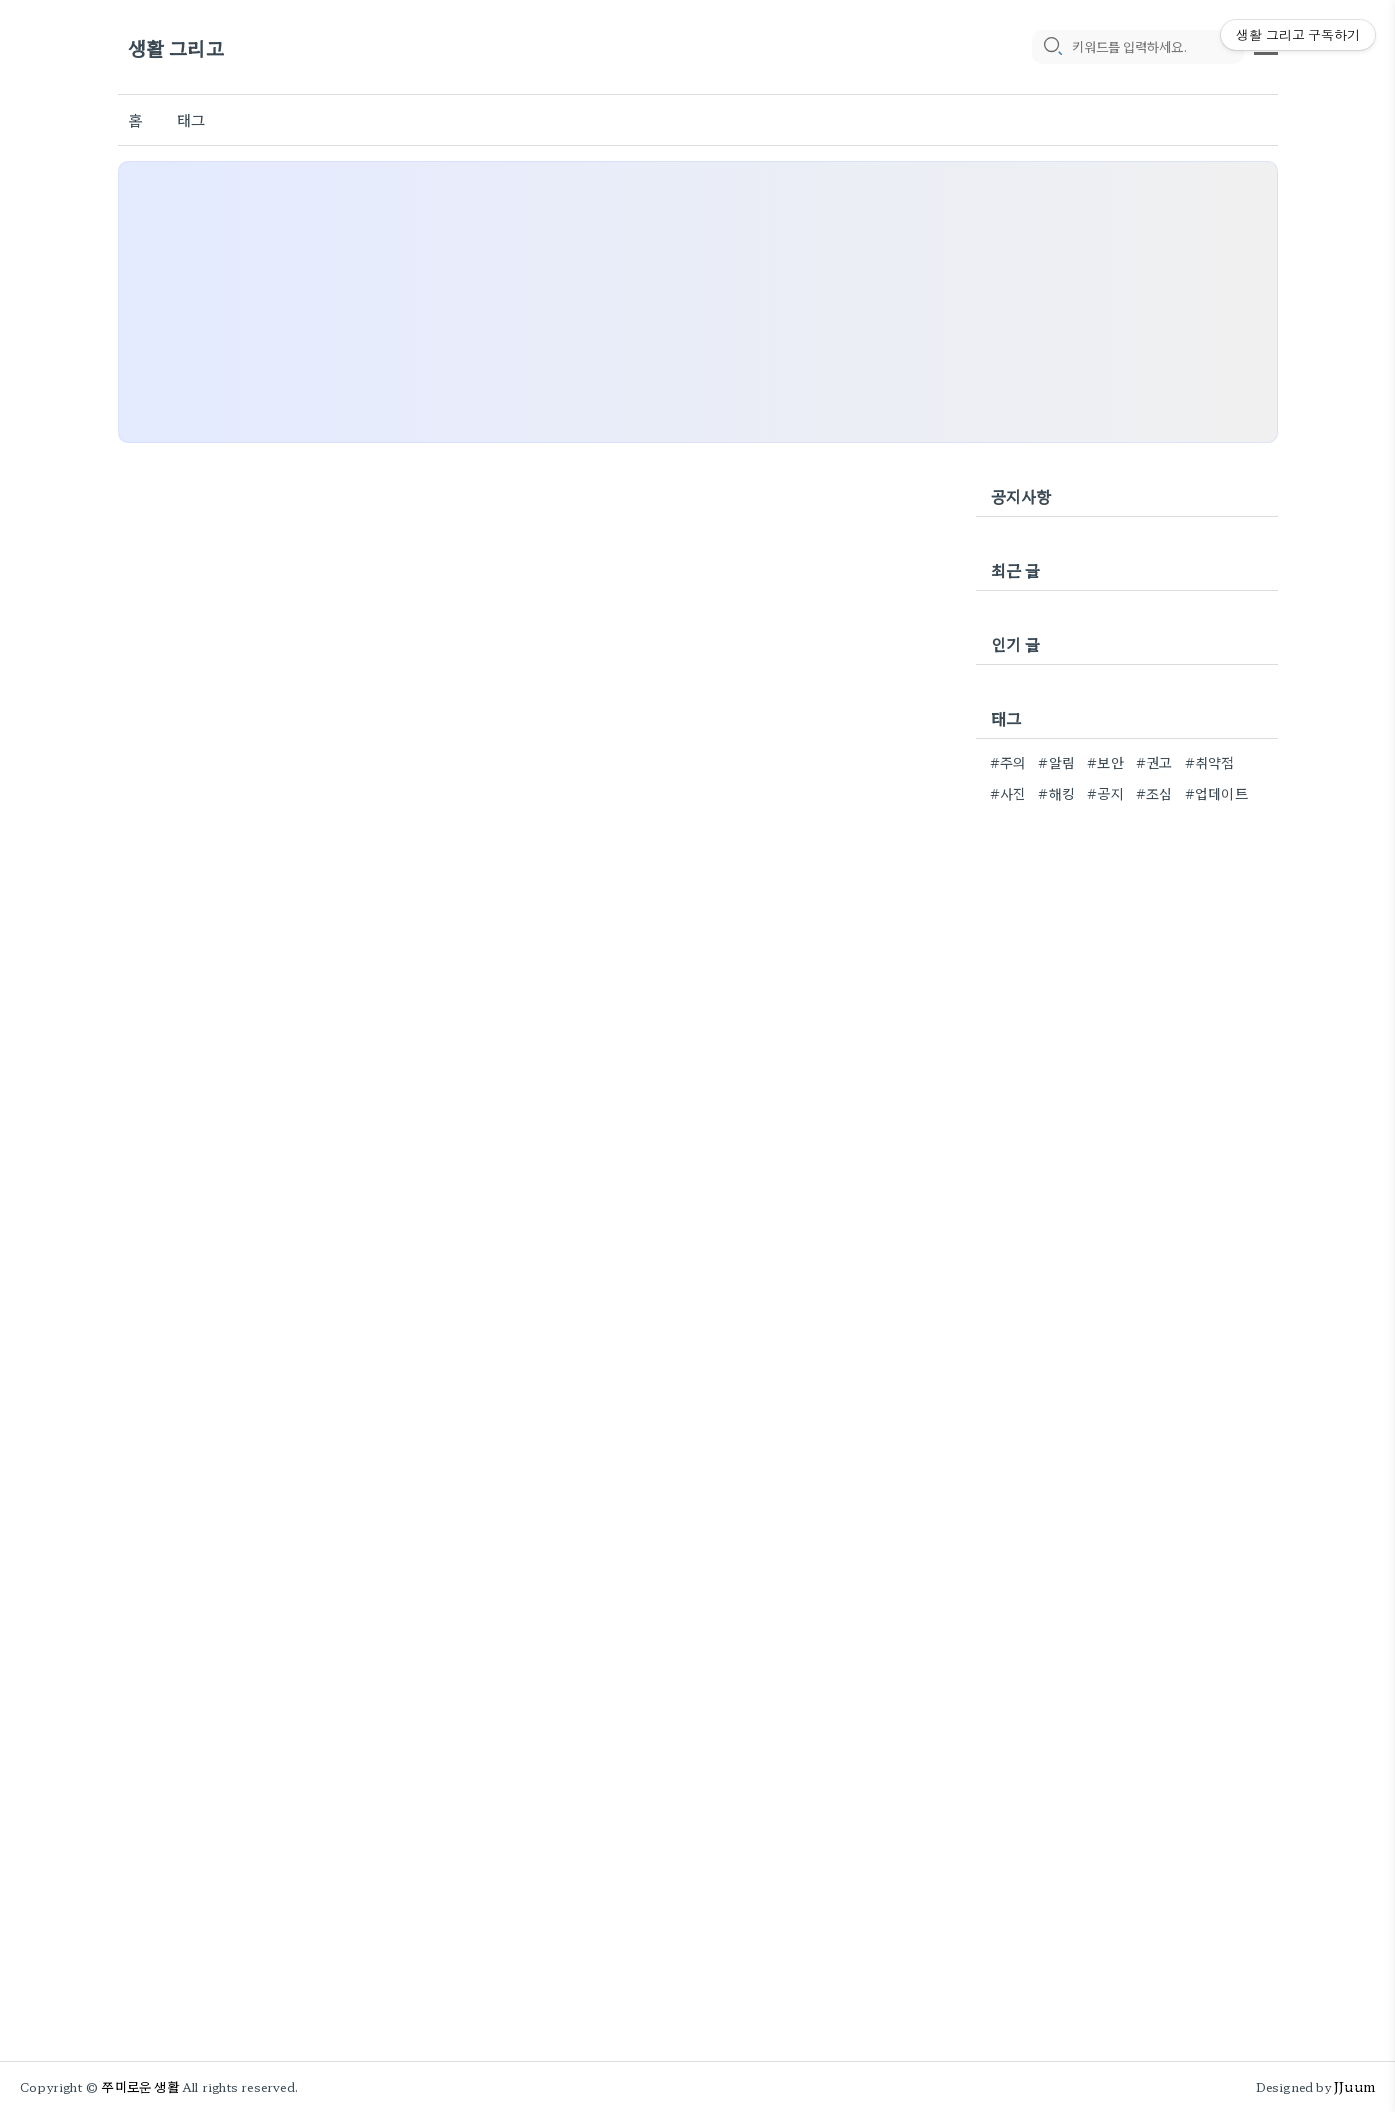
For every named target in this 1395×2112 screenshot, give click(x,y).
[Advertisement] (698, 302)
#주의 (1008, 762)
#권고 (1154, 762)
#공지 (1105, 793)
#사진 (1008, 793)
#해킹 (1056, 793)
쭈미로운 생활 (140, 2086)
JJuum (1354, 2086)
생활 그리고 (176, 47)
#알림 (1056, 762)
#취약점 (1210, 762)
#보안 (1105, 762)
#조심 (1154, 793)
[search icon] (1052, 47)
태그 (191, 119)
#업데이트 (1216, 793)
